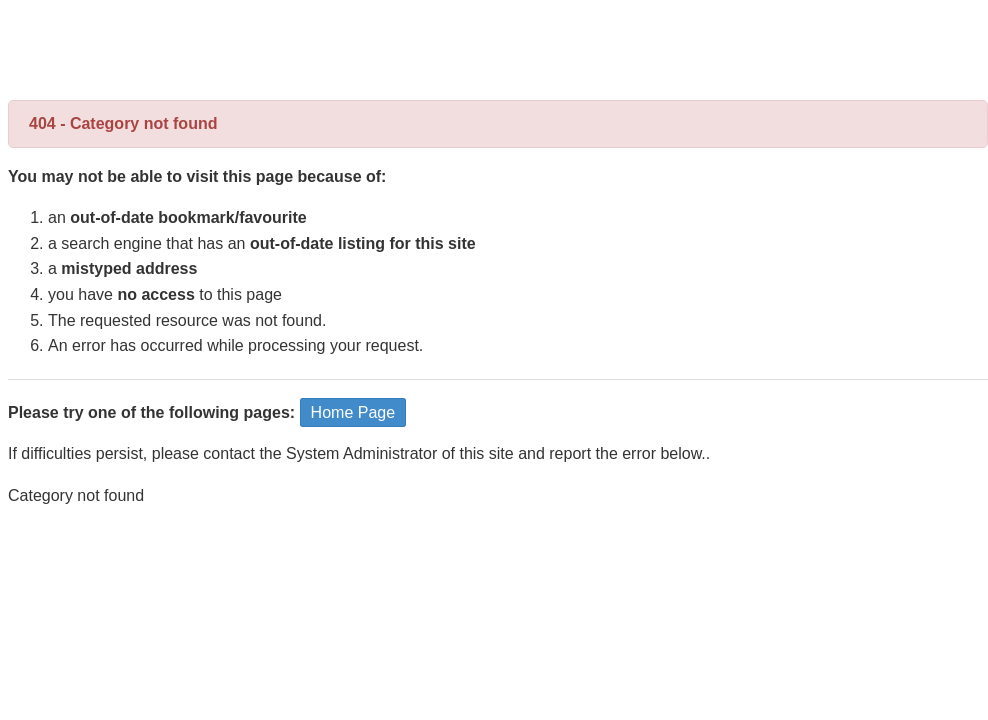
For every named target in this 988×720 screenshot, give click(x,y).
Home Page (353, 412)
